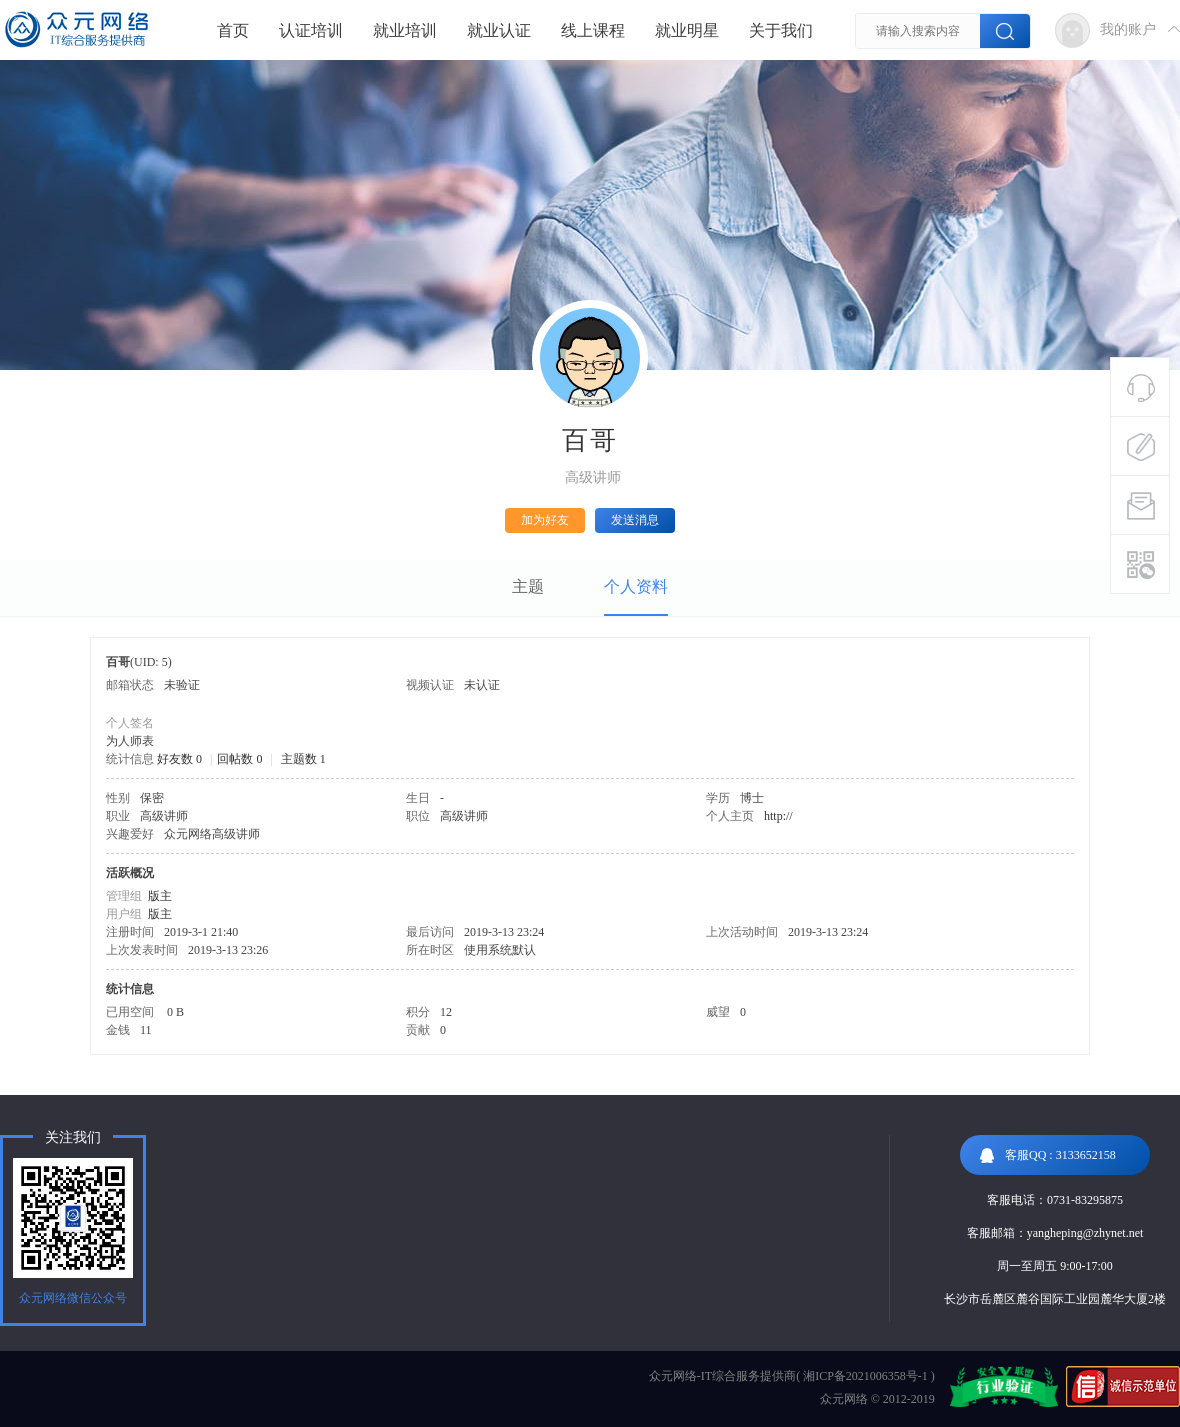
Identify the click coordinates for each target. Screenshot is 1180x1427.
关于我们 (781, 30)
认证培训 (311, 30)
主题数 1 (303, 759)
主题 (528, 586)
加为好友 (545, 520)
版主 (160, 896)
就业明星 (687, 30)
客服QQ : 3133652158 (1048, 1155)
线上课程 (593, 30)
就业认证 (499, 30)
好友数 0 (179, 759)
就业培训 (405, 30)
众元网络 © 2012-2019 (877, 1399)
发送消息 (635, 520)
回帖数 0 (239, 759)
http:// (778, 816)
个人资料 (636, 586)
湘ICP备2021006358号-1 (865, 1376)
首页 (233, 30)
